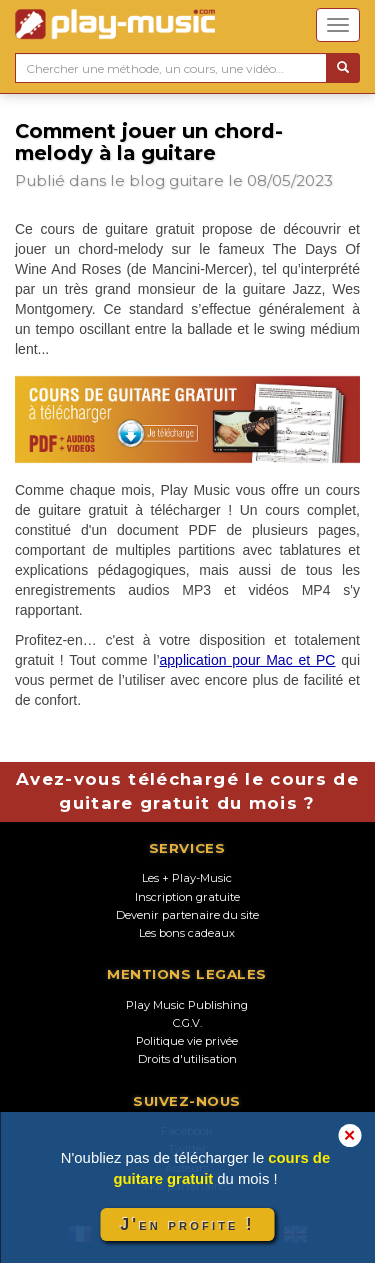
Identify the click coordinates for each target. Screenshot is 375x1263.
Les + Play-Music (187, 878)
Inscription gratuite (187, 897)
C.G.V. (187, 1023)
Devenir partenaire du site (187, 915)
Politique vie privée (187, 1041)
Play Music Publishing (187, 1005)
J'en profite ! (187, 1224)
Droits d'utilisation (187, 1059)
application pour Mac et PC (248, 660)
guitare (196, 180)
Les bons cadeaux (187, 933)
